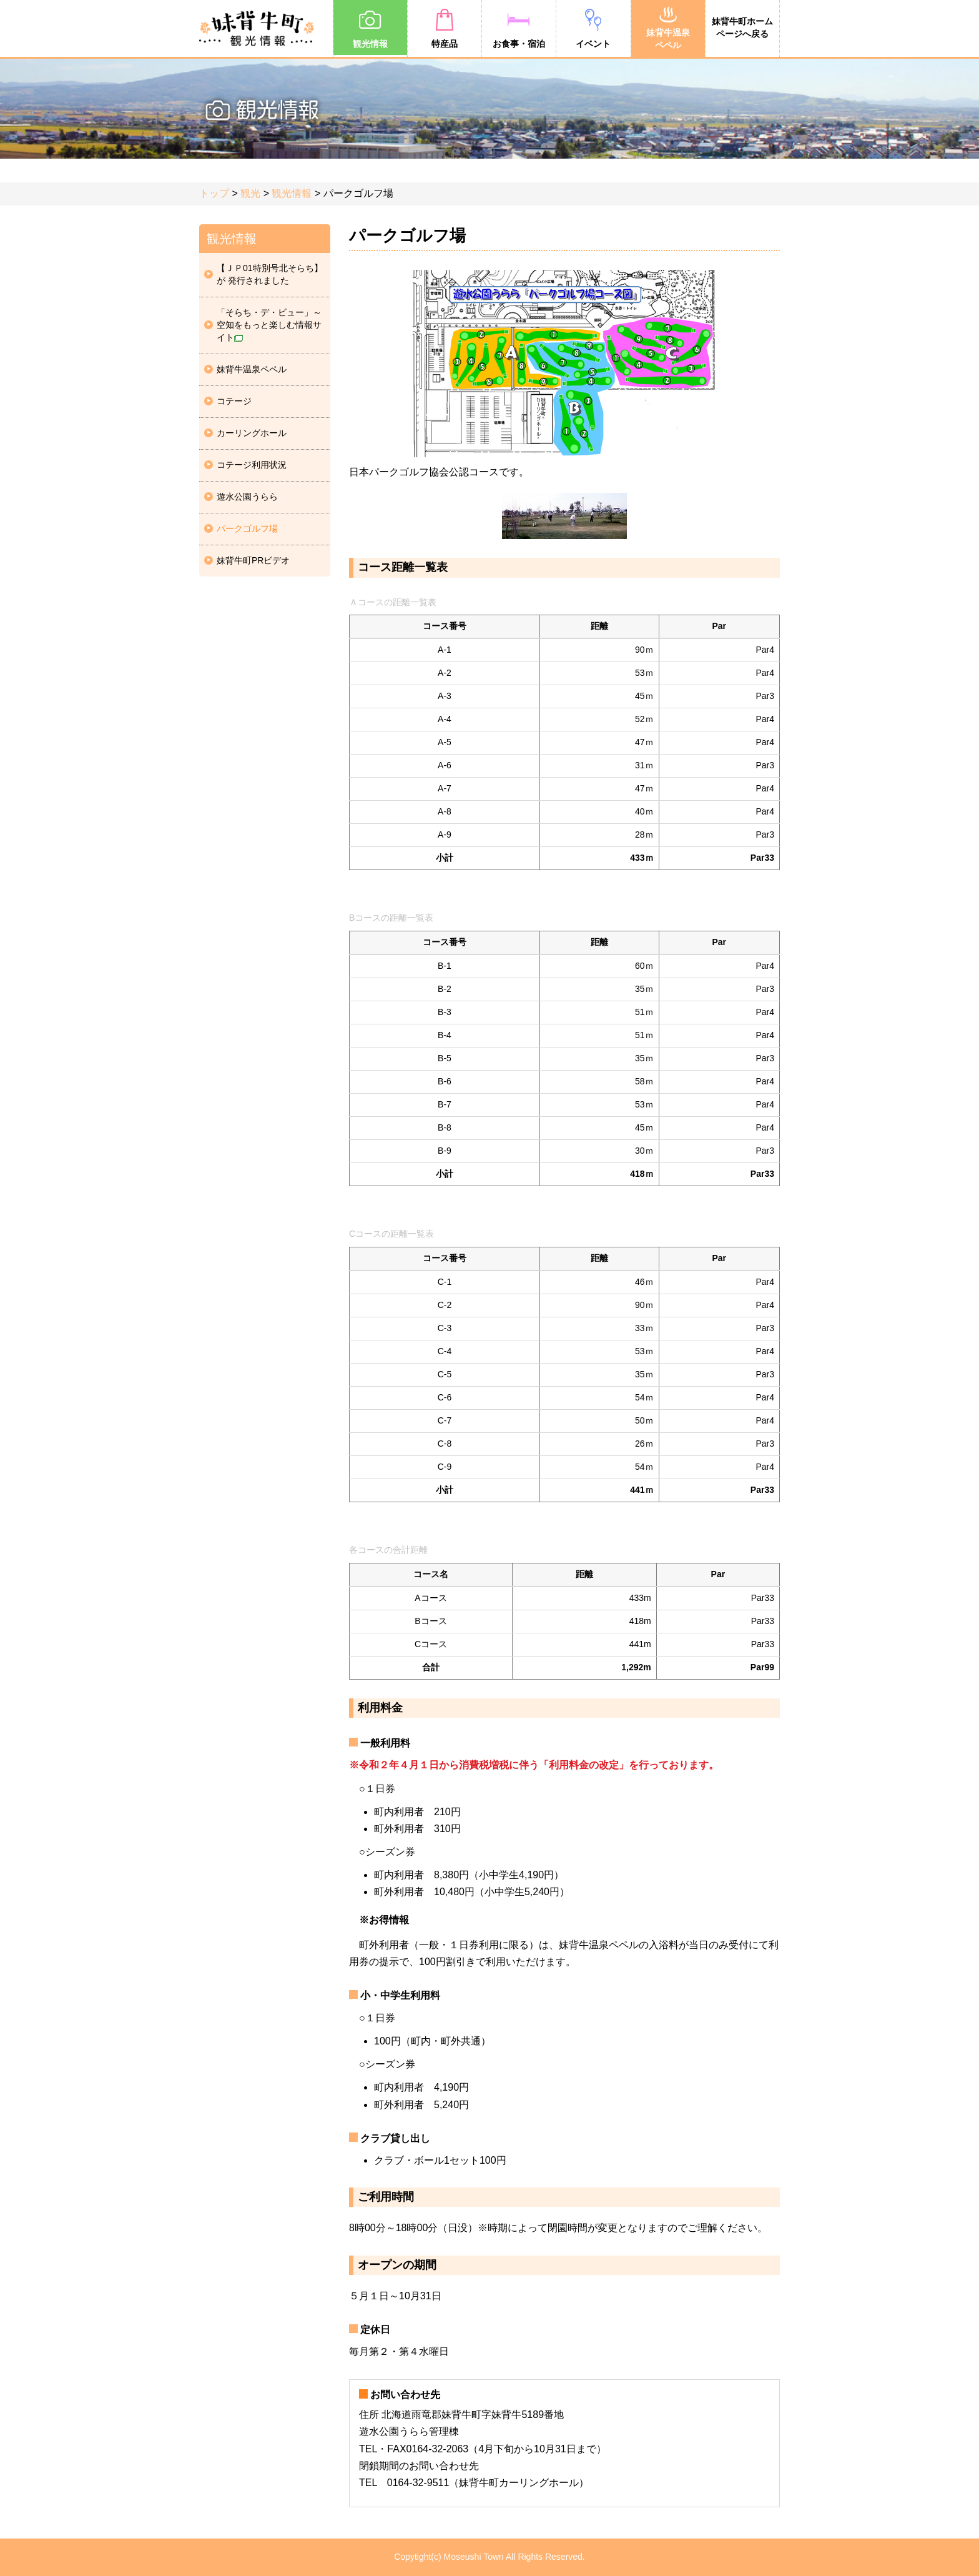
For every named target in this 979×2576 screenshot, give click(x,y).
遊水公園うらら (247, 497)
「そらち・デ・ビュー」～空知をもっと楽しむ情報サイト (269, 324)
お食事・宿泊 (518, 28)
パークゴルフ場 (247, 528)
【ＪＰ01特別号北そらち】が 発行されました (270, 274)
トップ (214, 193)
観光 (250, 193)
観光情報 (370, 28)
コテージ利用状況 (252, 465)
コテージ (234, 401)
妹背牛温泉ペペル (668, 27)
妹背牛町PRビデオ (253, 560)
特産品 (444, 28)
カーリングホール (252, 433)
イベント (593, 28)
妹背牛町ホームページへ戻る (742, 27)
